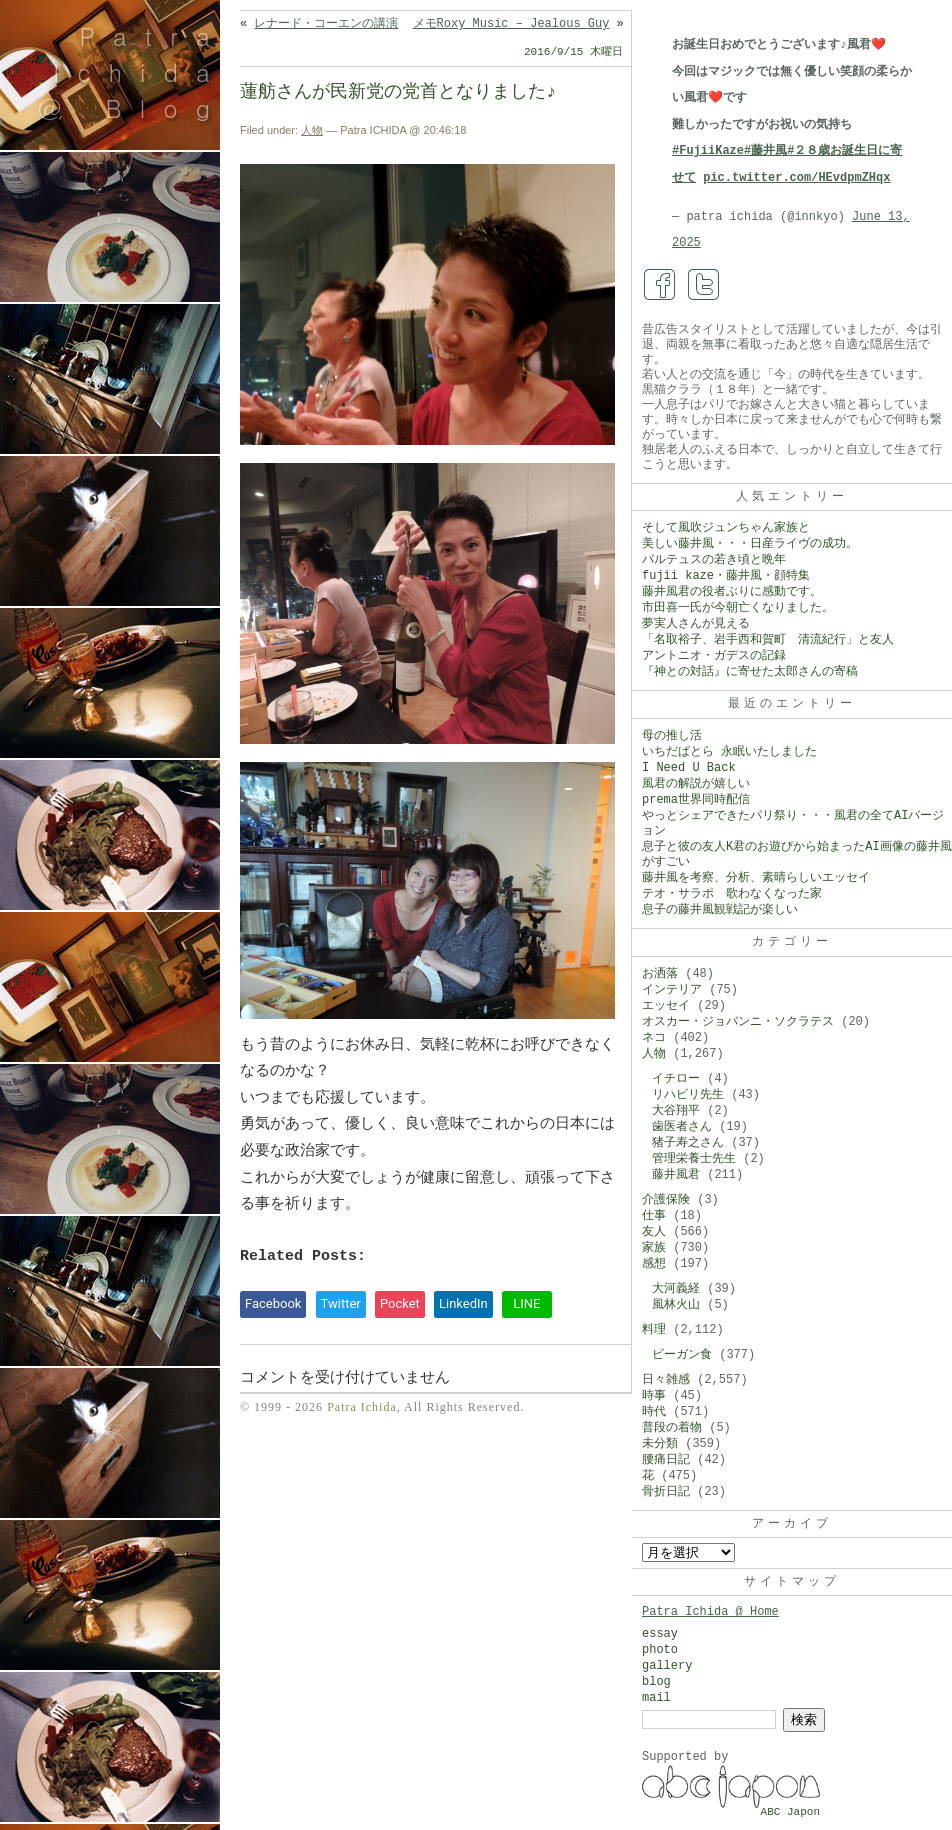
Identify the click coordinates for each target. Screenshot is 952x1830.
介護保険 (666, 1200)
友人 (654, 1232)
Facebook (273, 1303)
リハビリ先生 (688, 1095)
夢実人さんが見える (696, 624)
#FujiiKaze (708, 151)
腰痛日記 (666, 1460)
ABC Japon (790, 1812)
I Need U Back (689, 768)
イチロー (676, 1079)
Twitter (341, 1303)
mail (656, 1698)
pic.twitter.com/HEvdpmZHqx (796, 178)
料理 (654, 1330)
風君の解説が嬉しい (696, 784)
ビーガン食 (682, 1355)
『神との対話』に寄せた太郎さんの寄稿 (750, 672)
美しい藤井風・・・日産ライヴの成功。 (750, 544)
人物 (312, 130)
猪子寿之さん (688, 1143)
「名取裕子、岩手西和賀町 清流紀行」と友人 (768, 640)
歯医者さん (682, 1127)
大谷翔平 (676, 1111)
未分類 (660, 1444)
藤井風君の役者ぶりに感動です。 (732, 592)
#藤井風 (765, 151)
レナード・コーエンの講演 (326, 24)
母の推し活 (672, 736)
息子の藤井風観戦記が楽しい (720, 910)
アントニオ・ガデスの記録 (714, 656)
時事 (654, 1396)
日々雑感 (666, 1380)
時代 (654, 1412)
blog (656, 1682)
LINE (526, 1303)
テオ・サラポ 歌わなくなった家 (732, 894)
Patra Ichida (362, 1407)
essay (660, 1634)
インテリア (672, 990)
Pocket (400, 1303)
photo (660, 1650)
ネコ (654, 1038)
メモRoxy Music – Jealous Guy (511, 24)
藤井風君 (676, 1175)
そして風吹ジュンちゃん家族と (726, 528)
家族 (654, 1248)
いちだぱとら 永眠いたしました (729, 752)
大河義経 (676, 1289)
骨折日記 (666, 1492)
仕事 (654, 1216)
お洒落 (660, 974)
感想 (654, 1264)
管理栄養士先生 (694, 1159)
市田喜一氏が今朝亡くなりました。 (738, 608)
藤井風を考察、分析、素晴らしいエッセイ (756, 878)
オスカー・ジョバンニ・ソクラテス (738, 1022)
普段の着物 (672, 1428)
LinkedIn (463, 1303)
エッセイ (666, 1006)
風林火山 (676, 1305)
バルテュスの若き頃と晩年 (714, 560)
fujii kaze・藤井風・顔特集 (726, 576)
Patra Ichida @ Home (710, 1612)
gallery (667, 1666)
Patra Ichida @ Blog (132, 72)
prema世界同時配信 (696, 800)
